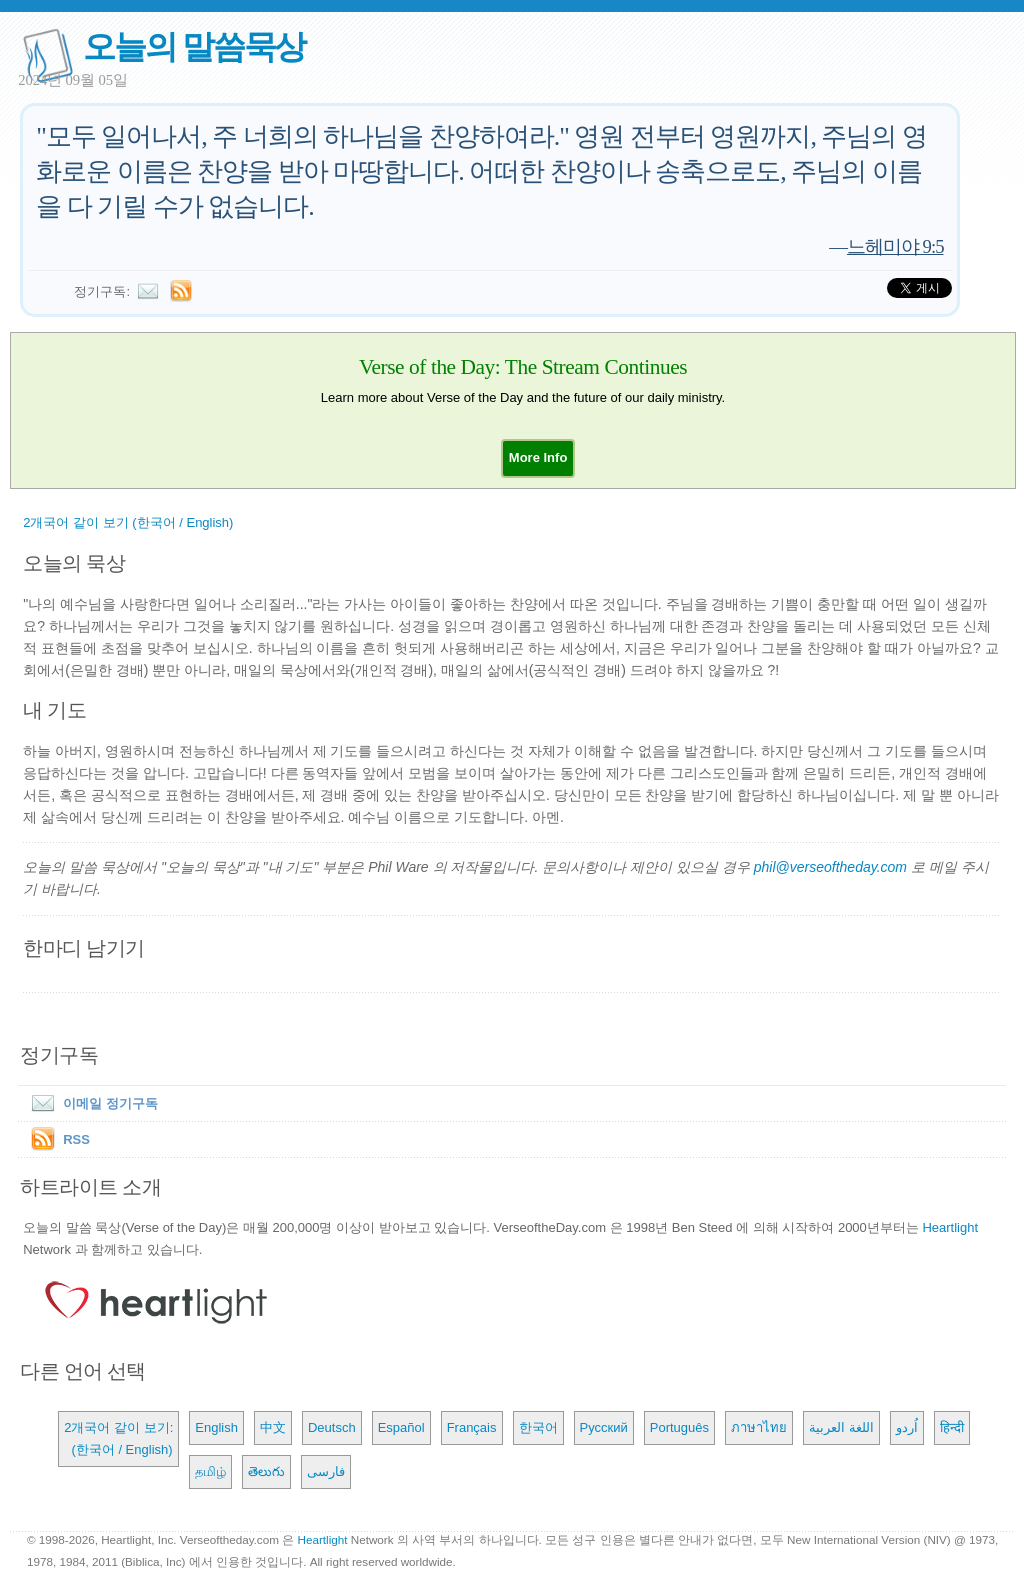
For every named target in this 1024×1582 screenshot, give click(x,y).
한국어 (538, 1427)
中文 (273, 1427)
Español (401, 1427)
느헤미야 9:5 (895, 246)
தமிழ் (210, 1471)
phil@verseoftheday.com (830, 867)
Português (679, 1427)
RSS (76, 1139)
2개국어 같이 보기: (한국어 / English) (118, 1438)
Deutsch (332, 1427)
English (216, 1427)
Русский (604, 1427)
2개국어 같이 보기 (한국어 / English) (128, 522)
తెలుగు (266, 1471)
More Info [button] (538, 457)
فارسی (326, 1471)
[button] (538, 457)
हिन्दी (952, 1427)
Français (472, 1427)
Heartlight (950, 1227)
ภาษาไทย (759, 1427)
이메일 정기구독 (90, 1103)
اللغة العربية (841, 1427)
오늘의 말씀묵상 (194, 46)
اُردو (907, 1427)
